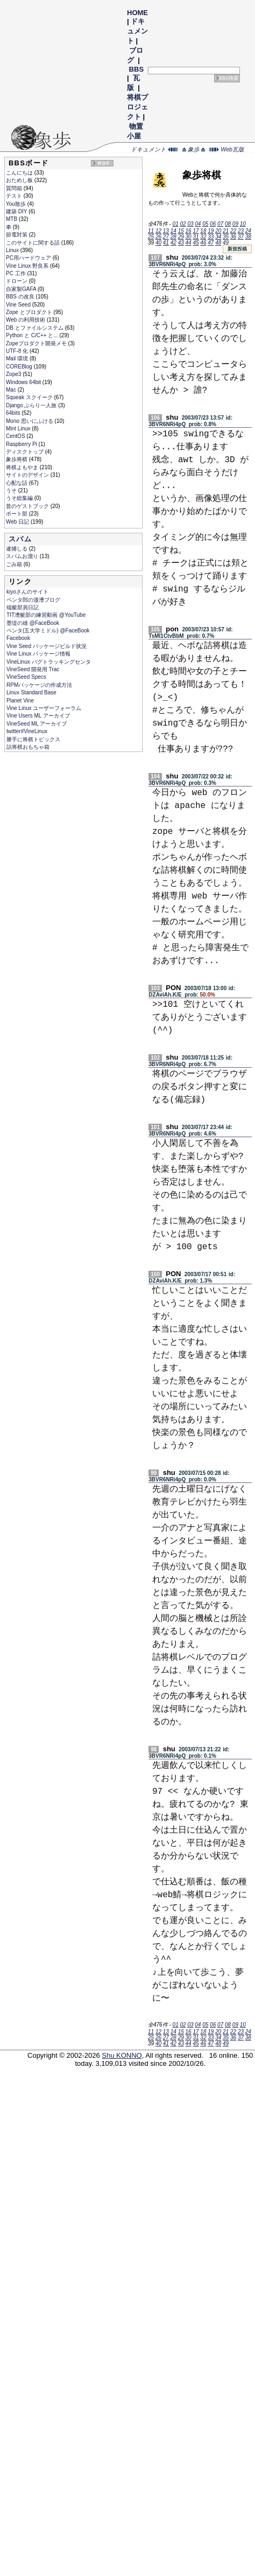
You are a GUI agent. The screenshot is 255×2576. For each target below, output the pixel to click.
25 (151, 237)
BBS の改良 (21, 297)
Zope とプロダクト (29, 312)
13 (166, 231)
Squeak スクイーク (30, 397)
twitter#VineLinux (26, 731)
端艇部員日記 (22, 607)
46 (203, 243)
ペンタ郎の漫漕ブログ (33, 600)
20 (218, 231)
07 (220, 224)
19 (211, 231)
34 (218, 237)
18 (203, 231)
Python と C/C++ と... (32, 335)
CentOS (16, 436)
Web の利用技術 (26, 320)
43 (181, 243)
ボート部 (17, 514)
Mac (12, 390)
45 (196, 243)
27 (166, 237)
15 (181, 231)
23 (241, 231)
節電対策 (17, 235)
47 (211, 243)
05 (205, 224)
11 (151, 231)
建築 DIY (17, 211)
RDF (104, 163)
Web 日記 (18, 522)
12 (158, 231)
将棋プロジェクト (137, 107)
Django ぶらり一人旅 (32, 405)
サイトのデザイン (28, 475)
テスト (15, 196)
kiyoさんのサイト (27, 592)
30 (189, 237)
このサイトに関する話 (33, 243)
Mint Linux (19, 428)
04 (198, 224)
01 (176, 224)
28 (173, 237)
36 (233, 237)
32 (203, 237)
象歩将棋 (17, 459)
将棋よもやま (23, 467)
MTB (12, 219)
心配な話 (17, 483)
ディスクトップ (25, 452)
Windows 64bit (24, 382)
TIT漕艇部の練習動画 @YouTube (46, 615)
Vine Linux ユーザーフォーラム (43, 708)
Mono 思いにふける (30, 421)
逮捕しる (17, 549)
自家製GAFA (22, 289)
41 (166, 243)
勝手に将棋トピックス (33, 739)
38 (248, 237)
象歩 (193, 149)
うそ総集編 (20, 498)
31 (196, 237)
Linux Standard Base (31, 692)
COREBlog (20, 367)
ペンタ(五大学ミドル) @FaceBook (48, 630)
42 (173, 243)
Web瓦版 (226, 149)
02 (183, 224)
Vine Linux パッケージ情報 (38, 654)
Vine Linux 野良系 (28, 266)
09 (235, 224)
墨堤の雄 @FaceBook (32, 623)
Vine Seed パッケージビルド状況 (46, 646)
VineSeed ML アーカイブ (36, 724)
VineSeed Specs (26, 677)
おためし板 (20, 180)
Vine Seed (19, 305)
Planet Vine (20, 701)
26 (158, 237)
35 (226, 237)
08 (228, 224)
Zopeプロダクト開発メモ (37, 343)
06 (213, 224)
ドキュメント (137, 31)
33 (211, 237)
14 (173, 231)
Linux (13, 250)
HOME (137, 13)
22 (233, 231)
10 (243, 224)
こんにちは (20, 173)
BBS (136, 69)
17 (196, 231)
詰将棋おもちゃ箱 (27, 747)
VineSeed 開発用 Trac (32, 669)
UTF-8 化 (18, 351)
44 (189, 243)
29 (181, 237)
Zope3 (14, 374)
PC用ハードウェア (29, 258)
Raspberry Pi (22, 444)
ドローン (17, 281)
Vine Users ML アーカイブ (38, 716)
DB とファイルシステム (35, 328)
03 (190, 224)
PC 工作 (16, 273)
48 (218, 243)
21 (226, 231)
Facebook (18, 638)
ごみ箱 (15, 564)
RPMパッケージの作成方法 (39, 685)
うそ (12, 490)
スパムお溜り (23, 556)
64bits (14, 413)
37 (241, 237)
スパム (20, 539)
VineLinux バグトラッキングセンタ (48, 662)
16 (189, 231)
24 (248, 231)
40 (158, 243)
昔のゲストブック (28, 506)
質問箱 (15, 188)
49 (226, 243)
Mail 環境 (18, 358)
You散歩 (16, 204)
